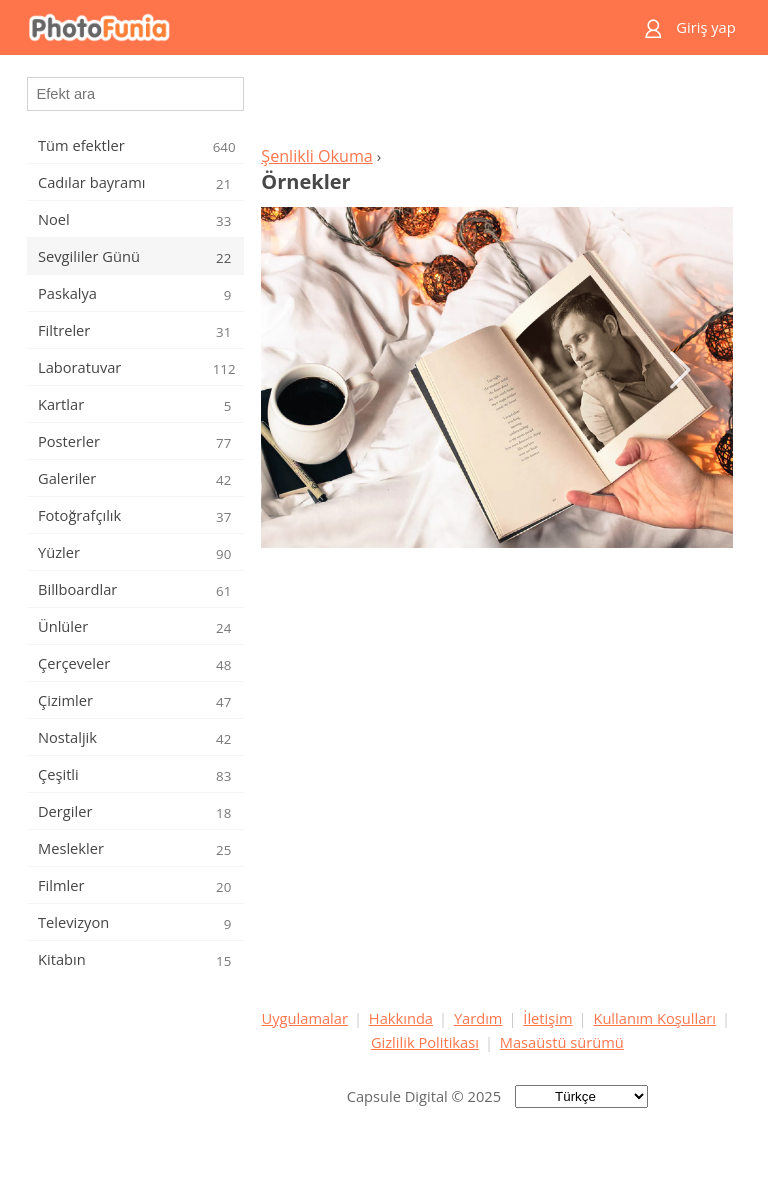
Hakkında (401, 1018)
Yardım (478, 1018)
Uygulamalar (305, 1018)
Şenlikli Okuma (317, 156)
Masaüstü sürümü (562, 1042)
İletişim (547, 1018)
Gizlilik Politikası (425, 1042)
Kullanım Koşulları (654, 1018)
